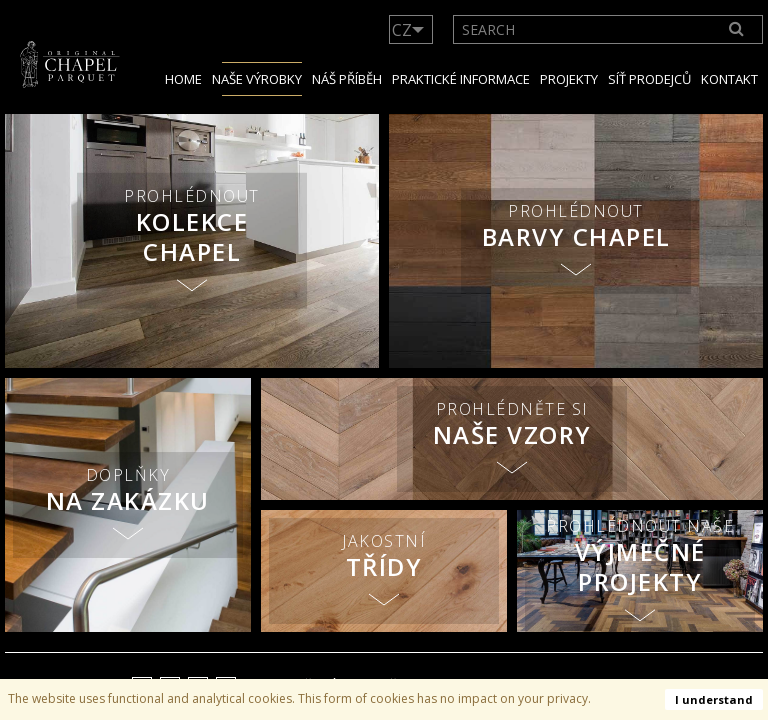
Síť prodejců (649, 79)
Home (183, 79)
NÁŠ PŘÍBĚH (347, 79)
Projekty (569, 79)
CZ (402, 30)
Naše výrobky (257, 79)
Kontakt (729, 79)
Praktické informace (461, 79)
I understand (714, 699)
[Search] (737, 29)
